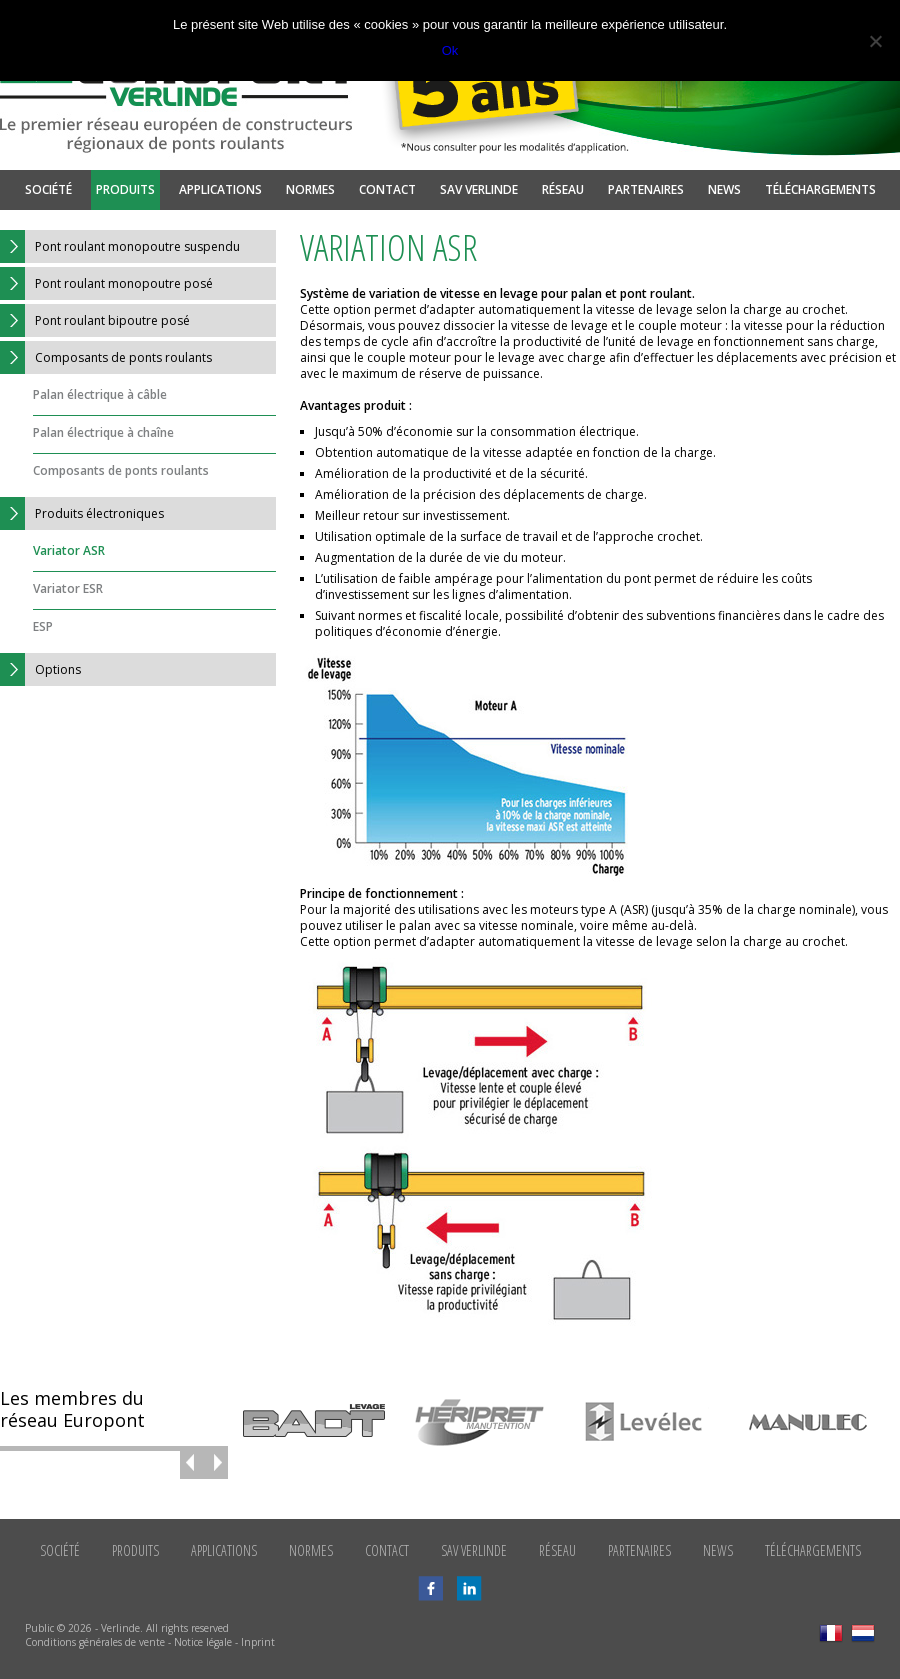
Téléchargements (820, 189)
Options (40, 669)
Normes (310, 189)
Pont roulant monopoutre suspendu (120, 246)
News (724, 189)
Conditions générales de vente (95, 1642)
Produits (125, 189)
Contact (387, 189)
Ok (450, 50)
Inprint (258, 1642)
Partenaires (646, 189)
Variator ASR (69, 550)
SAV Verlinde (479, 189)
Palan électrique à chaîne (103, 432)
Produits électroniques (82, 513)
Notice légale (203, 1642)
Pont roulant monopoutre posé (106, 283)
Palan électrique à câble (100, 394)
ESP (43, 626)
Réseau (563, 189)
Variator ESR (68, 588)
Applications (220, 189)
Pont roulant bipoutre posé (95, 320)
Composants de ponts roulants (106, 357)
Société (48, 189)
